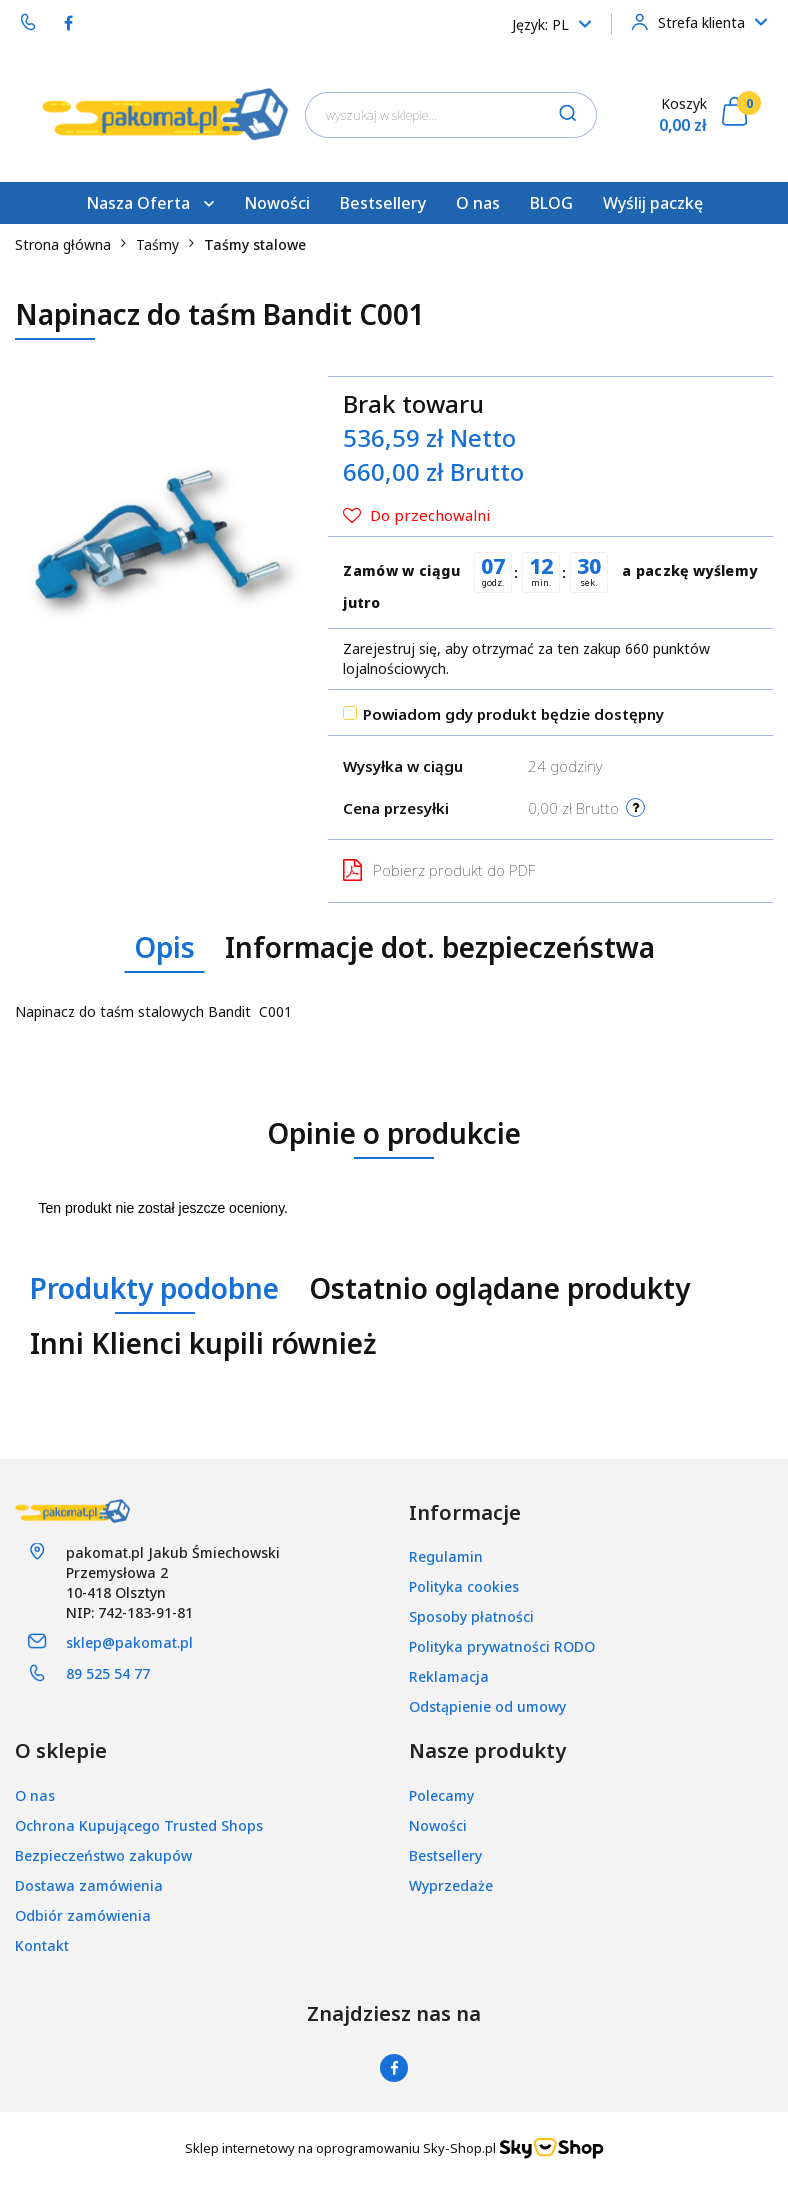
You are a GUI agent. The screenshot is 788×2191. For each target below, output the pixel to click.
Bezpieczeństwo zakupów (103, 1855)
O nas (478, 203)
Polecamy (441, 1795)
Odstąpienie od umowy (487, 1706)
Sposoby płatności (471, 1616)
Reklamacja (449, 1676)
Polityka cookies (464, 1586)
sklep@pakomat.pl (129, 1642)
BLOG (551, 203)
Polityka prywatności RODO (502, 1646)
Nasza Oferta (150, 203)
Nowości (277, 203)
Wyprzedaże (451, 1885)
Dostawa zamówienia (89, 1885)
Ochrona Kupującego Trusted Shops (139, 1825)
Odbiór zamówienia (83, 1915)
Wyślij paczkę (653, 203)
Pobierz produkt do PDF (439, 870)
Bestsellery (383, 203)
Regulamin (446, 1556)
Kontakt (42, 1945)
